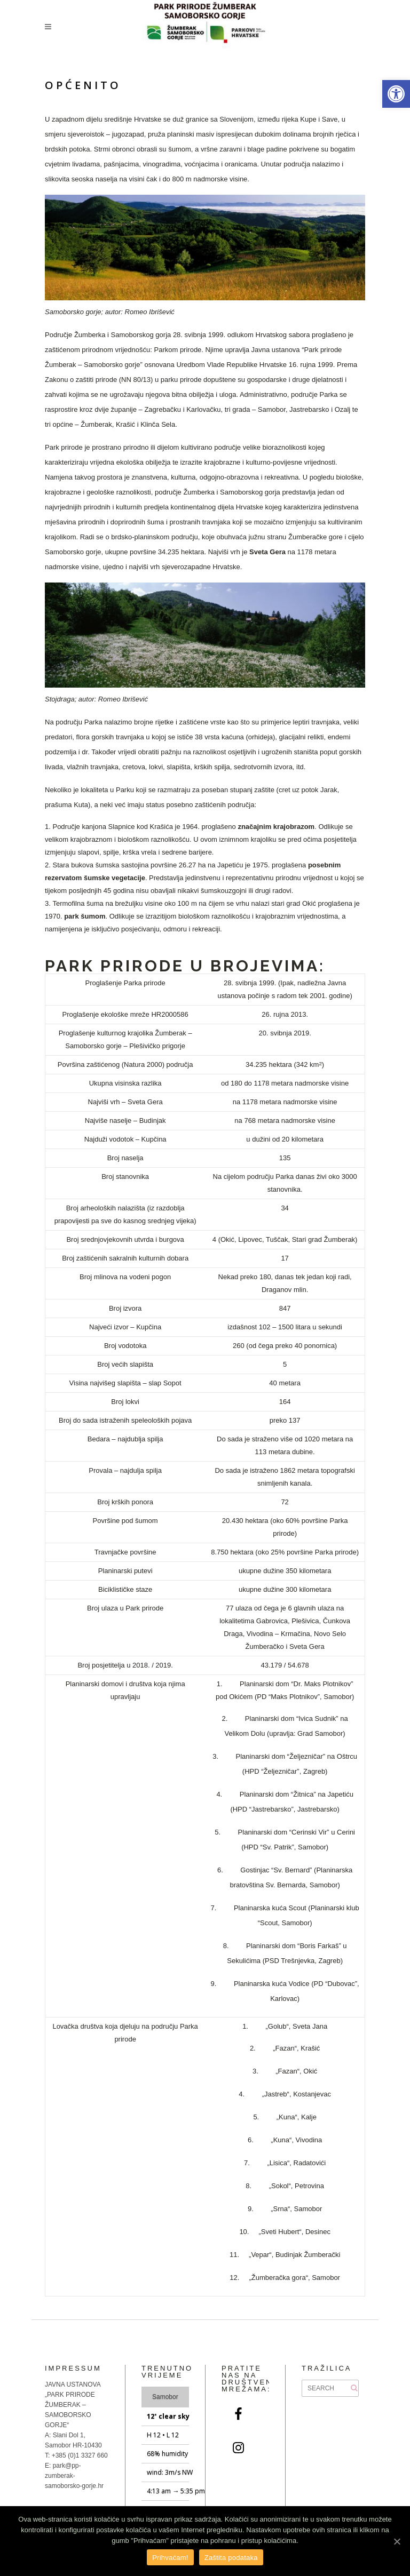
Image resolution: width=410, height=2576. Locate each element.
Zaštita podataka (231, 2558)
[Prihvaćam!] (396, 2541)
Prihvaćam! (170, 2558)
